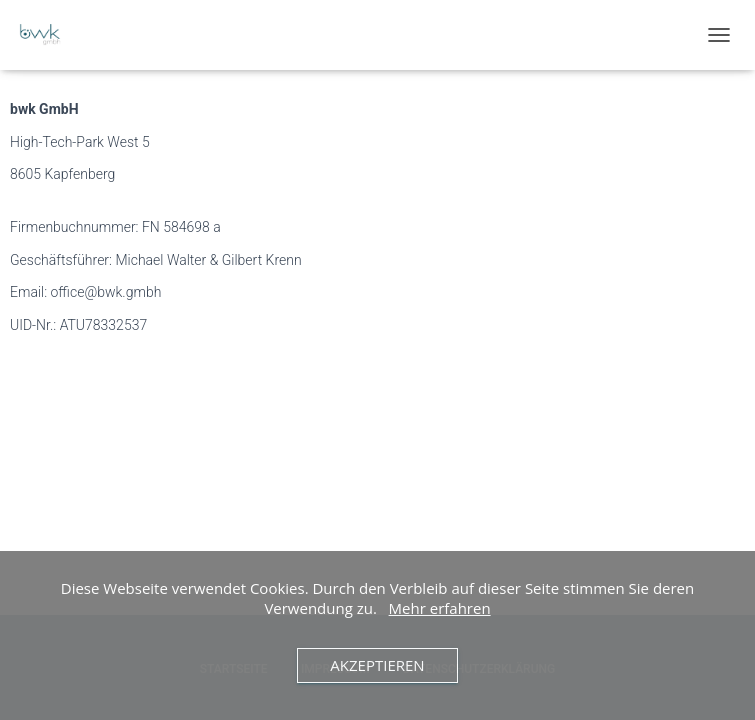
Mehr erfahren (440, 608)
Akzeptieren (377, 665)
